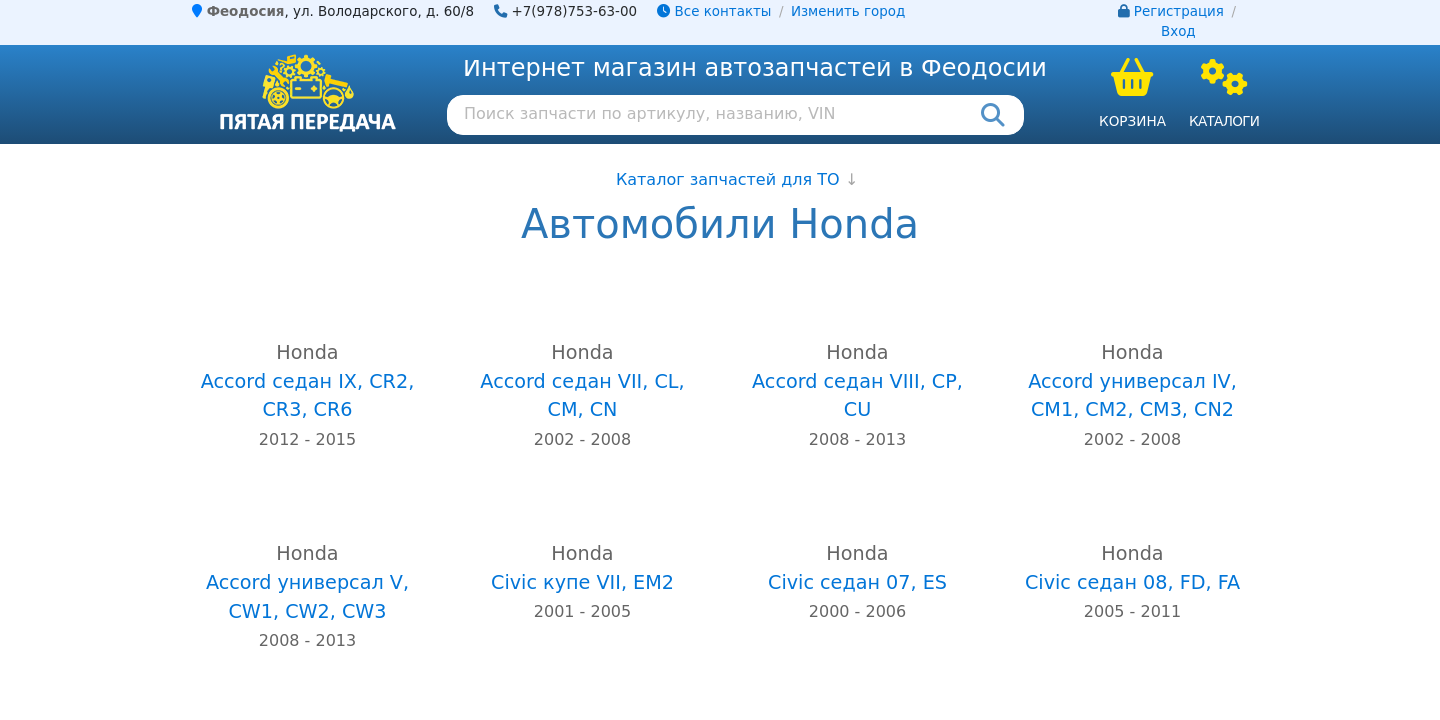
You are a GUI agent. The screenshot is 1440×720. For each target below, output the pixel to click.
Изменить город (848, 11)
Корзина (1132, 121)
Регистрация (1179, 11)
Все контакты (714, 11)
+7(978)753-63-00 (575, 11)
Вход (1178, 31)
